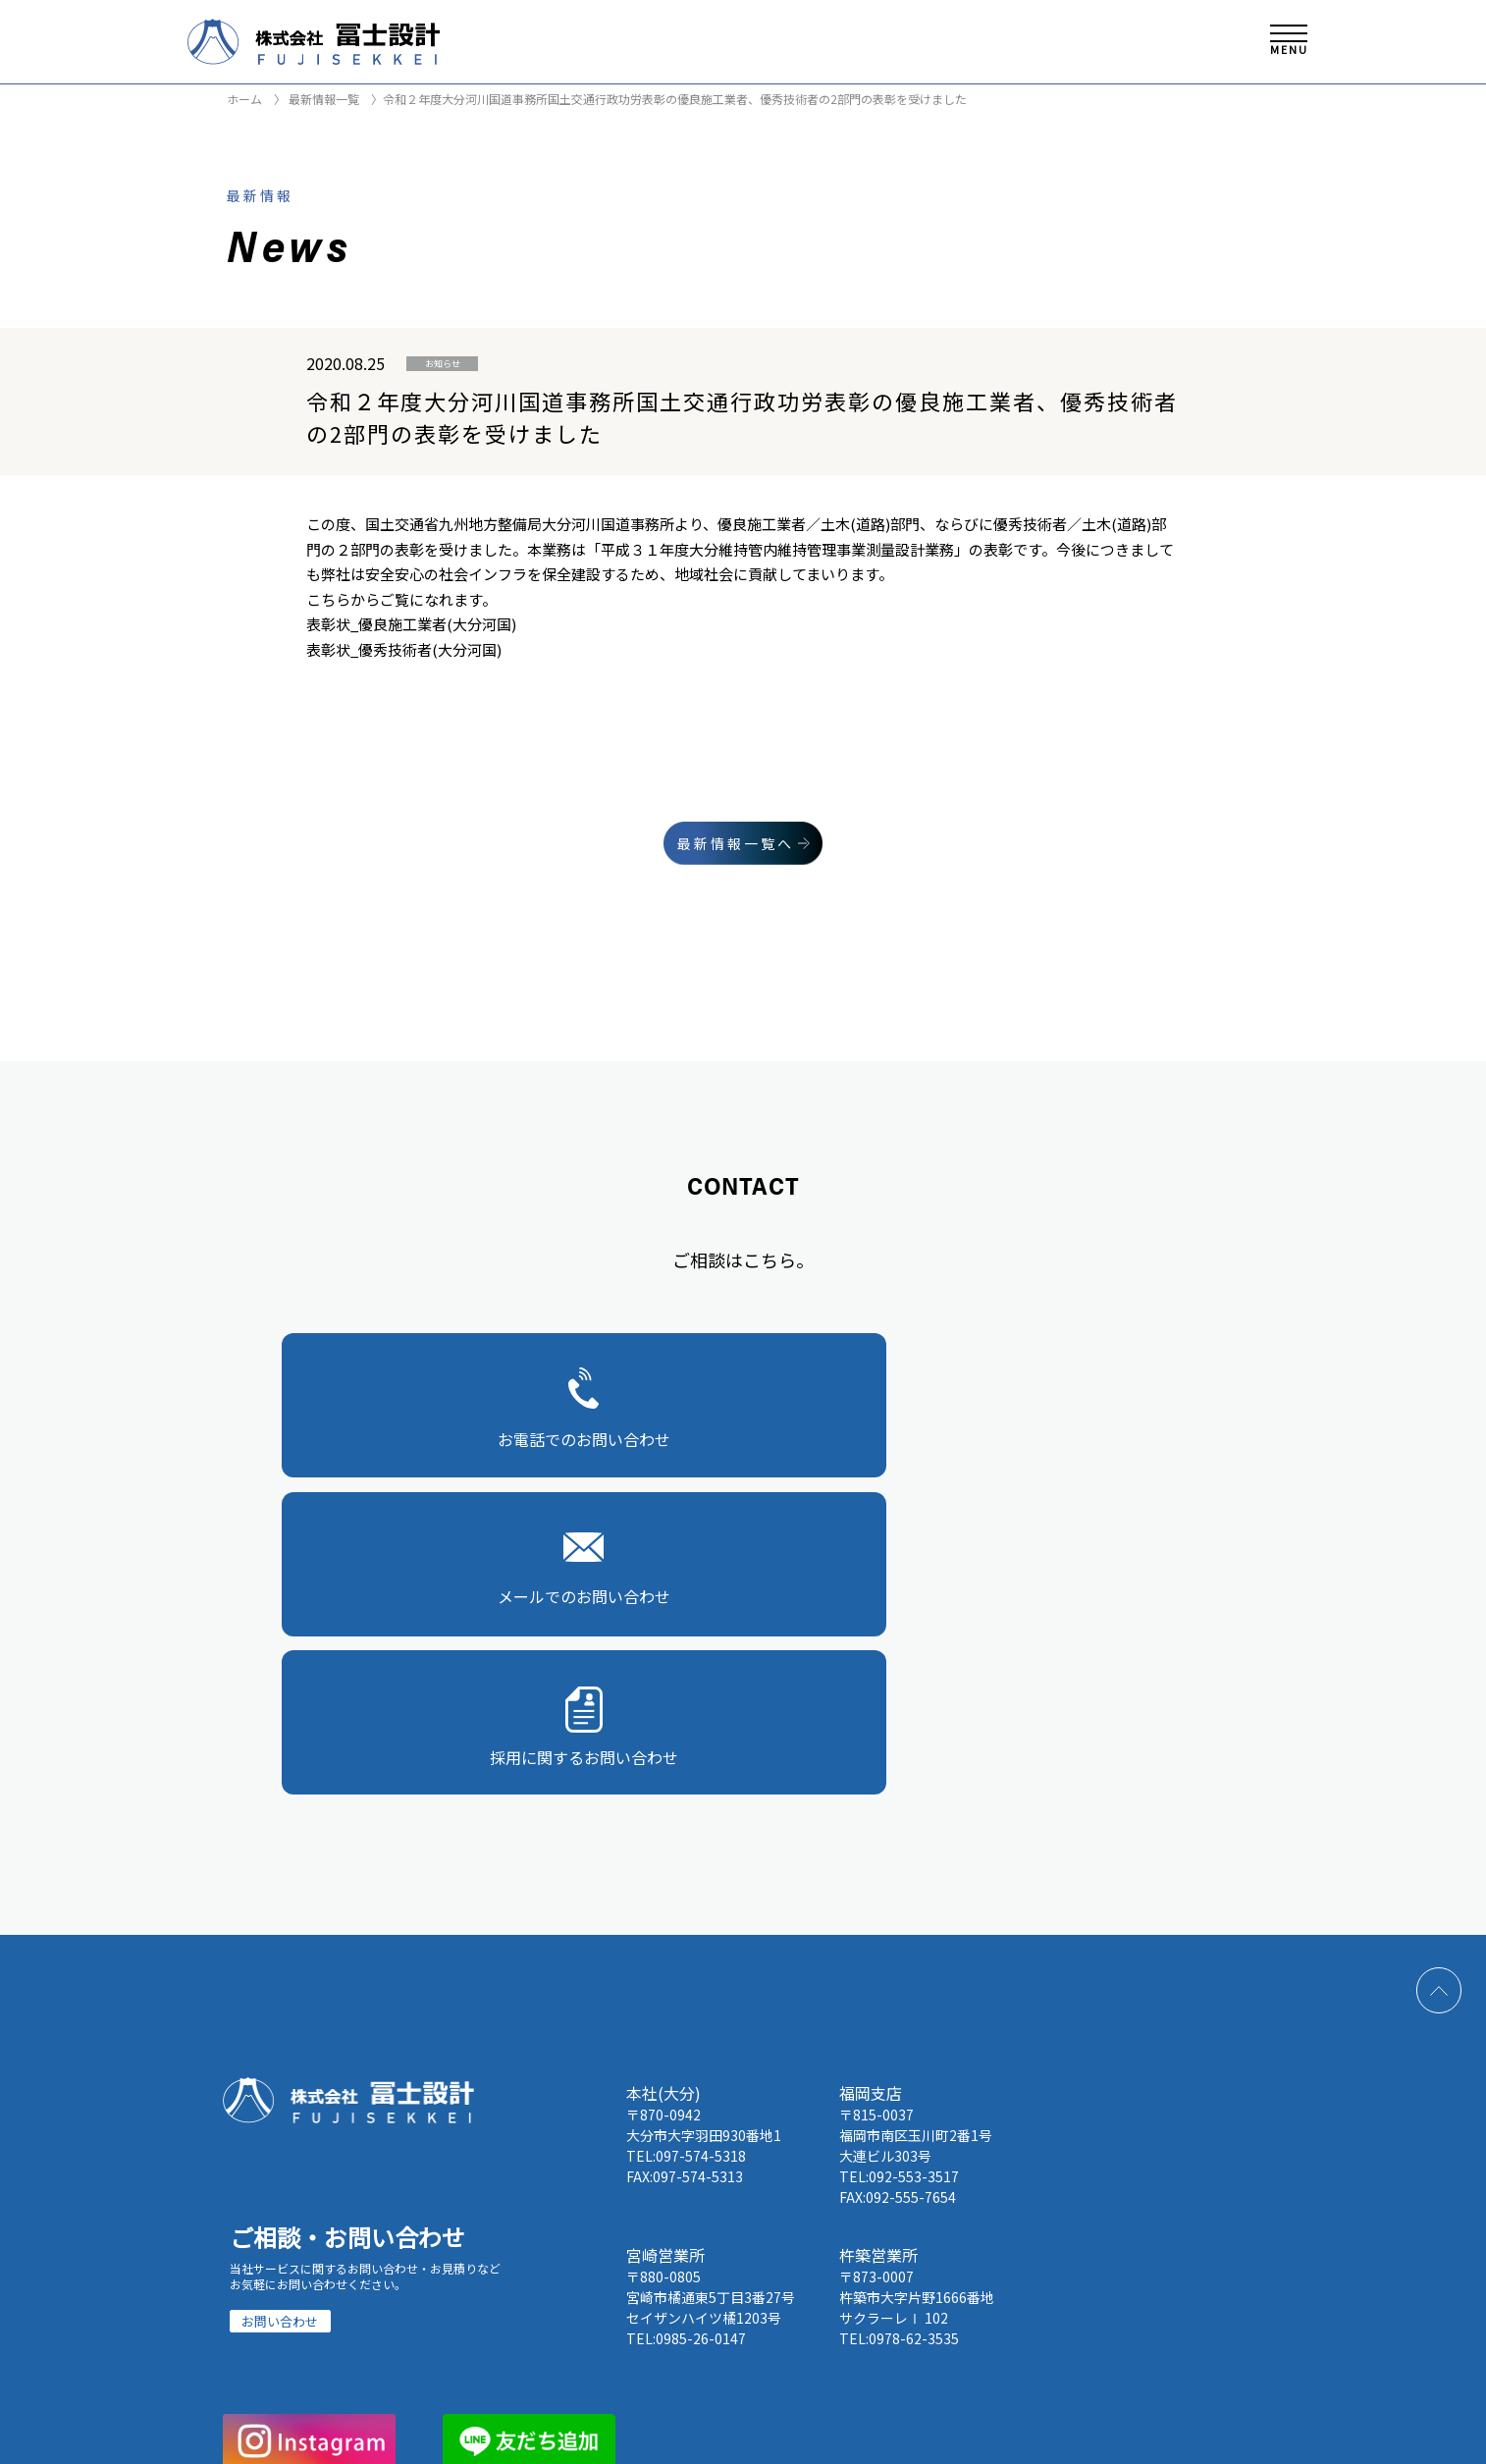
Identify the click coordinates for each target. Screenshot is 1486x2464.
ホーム (244, 98)
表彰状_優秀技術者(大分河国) (404, 649)
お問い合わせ (279, 1988)
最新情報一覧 (322, 98)
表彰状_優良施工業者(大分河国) (411, 624)
